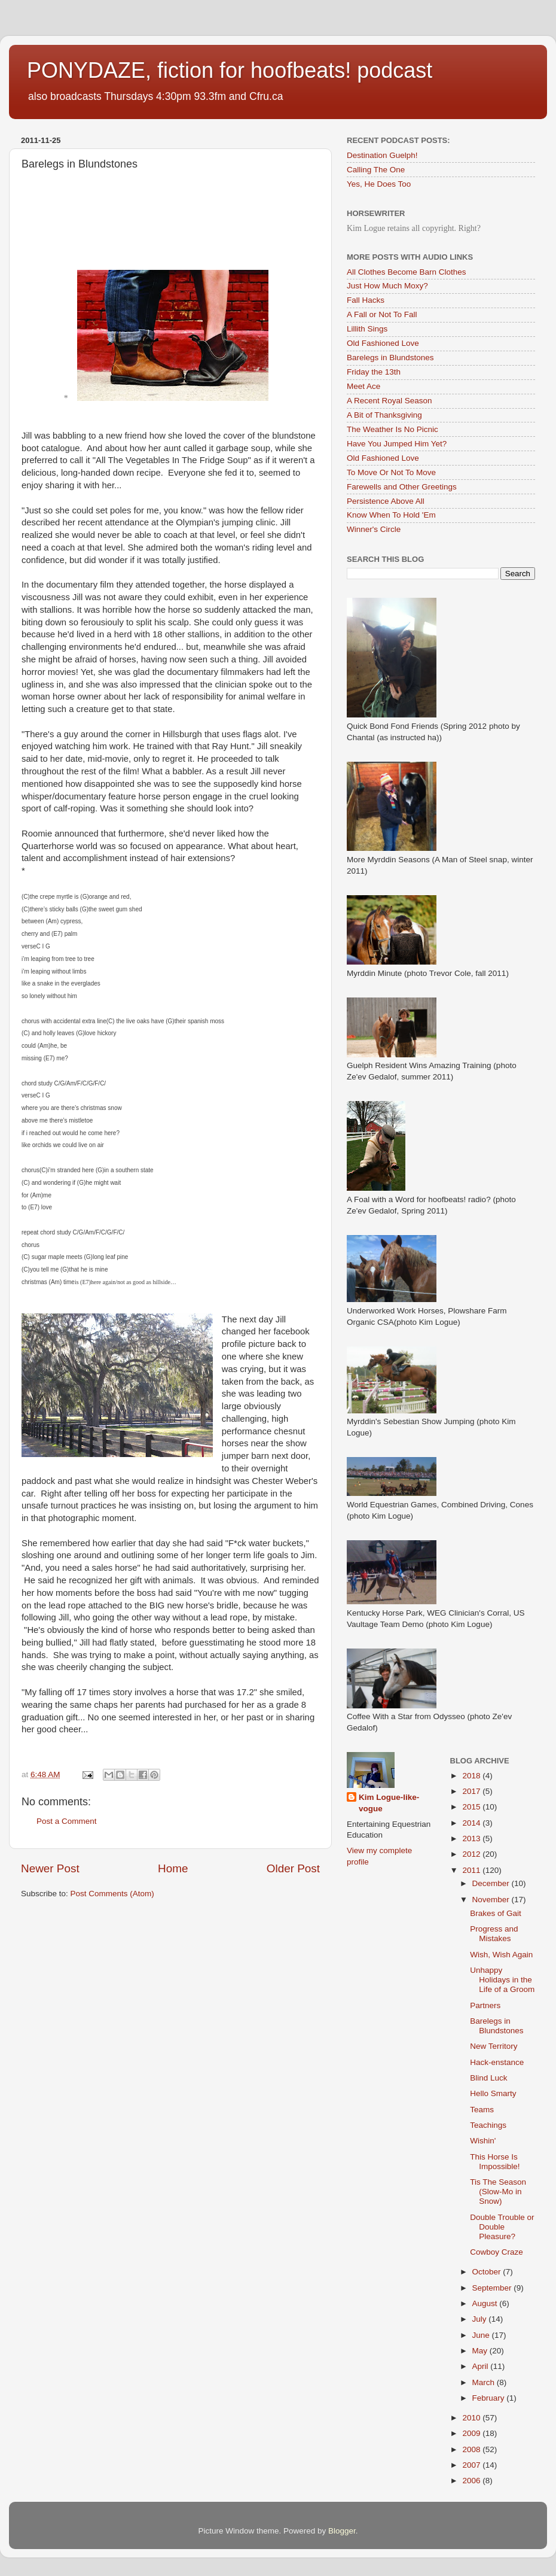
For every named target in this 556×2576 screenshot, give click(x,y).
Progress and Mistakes (494, 1933)
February (489, 2397)
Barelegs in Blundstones (390, 357)
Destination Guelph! (382, 155)
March (484, 2382)
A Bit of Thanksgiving (384, 414)
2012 (472, 1854)
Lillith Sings (367, 328)
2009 (472, 2433)
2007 (472, 2465)
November (492, 1899)
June (482, 2335)
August (486, 2303)
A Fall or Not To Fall (382, 314)
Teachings (488, 2125)
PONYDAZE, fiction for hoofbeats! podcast (229, 70)
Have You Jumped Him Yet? (397, 443)
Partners (485, 2005)
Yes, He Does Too (379, 184)
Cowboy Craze (496, 2251)
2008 (472, 2449)
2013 (472, 1838)
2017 (472, 1791)
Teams (482, 2109)
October (487, 2271)
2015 (472, 1806)
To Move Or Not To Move (391, 472)
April (481, 2366)
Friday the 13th (374, 371)
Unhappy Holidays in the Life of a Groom (502, 1980)
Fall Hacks (365, 300)
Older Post (293, 1868)
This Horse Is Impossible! (495, 2161)
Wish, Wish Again (501, 1954)
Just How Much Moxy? (387, 285)
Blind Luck (488, 2077)
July (480, 2319)
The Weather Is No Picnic (392, 429)
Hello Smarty (493, 2093)
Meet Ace (363, 386)
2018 (472, 1775)
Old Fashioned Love (383, 343)
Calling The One (376, 169)
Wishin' (483, 2140)
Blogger (342, 2530)
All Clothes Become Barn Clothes (406, 271)
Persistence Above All (385, 501)
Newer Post (50, 1868)
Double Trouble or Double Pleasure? (502, 2227)
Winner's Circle (374, 529)
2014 (472, 1822)
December (492, 1883)
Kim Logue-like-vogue (389, 1803)
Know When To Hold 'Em (391, 514)
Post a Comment (66, 1821)
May (481, 2350)
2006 (472, 2480)
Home (173, 1868)
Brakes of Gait (495, 1913)
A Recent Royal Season (389, 400)
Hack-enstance (497, 2062)
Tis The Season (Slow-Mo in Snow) (498, 2191)
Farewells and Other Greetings (402, 486)
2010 (472, 2417)
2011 (472, 1870)
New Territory (493, 2046)
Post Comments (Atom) (112, 1893)
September (493, 2287)
